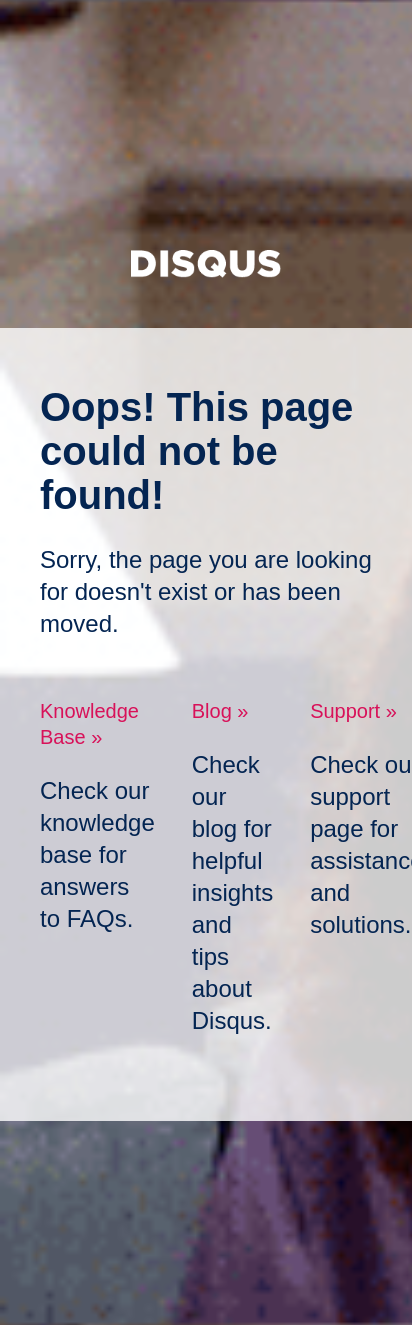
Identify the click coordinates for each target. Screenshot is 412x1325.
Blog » (220, 711)
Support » (353, 711)
